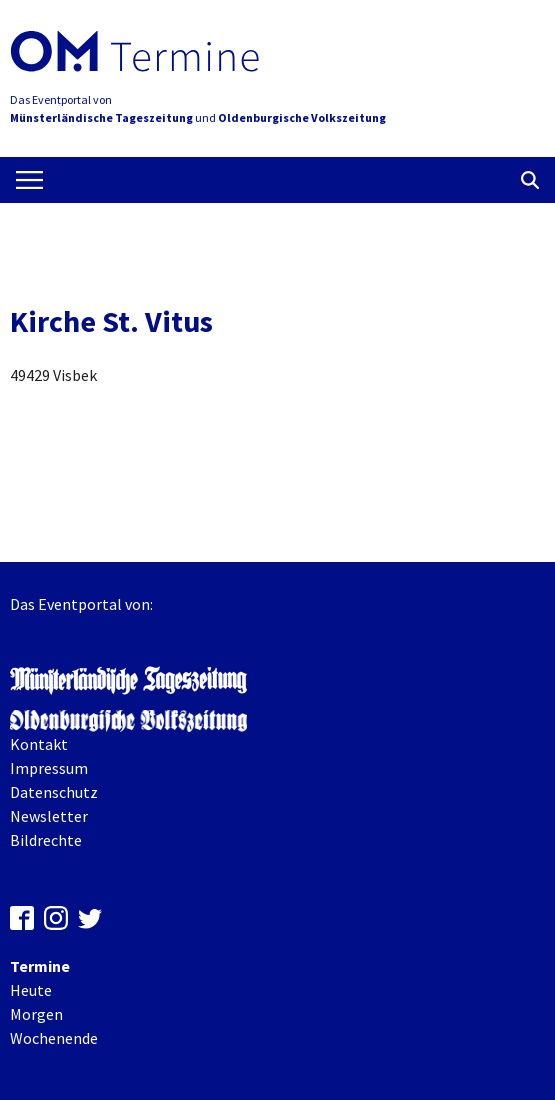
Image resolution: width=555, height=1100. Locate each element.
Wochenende (54, 1038)
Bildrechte (46, 840)
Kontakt (39, 744)
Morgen (36, 1014)
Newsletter (49, 816)
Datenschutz (54, 792)
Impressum (49, 768)
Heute (31, 990)
